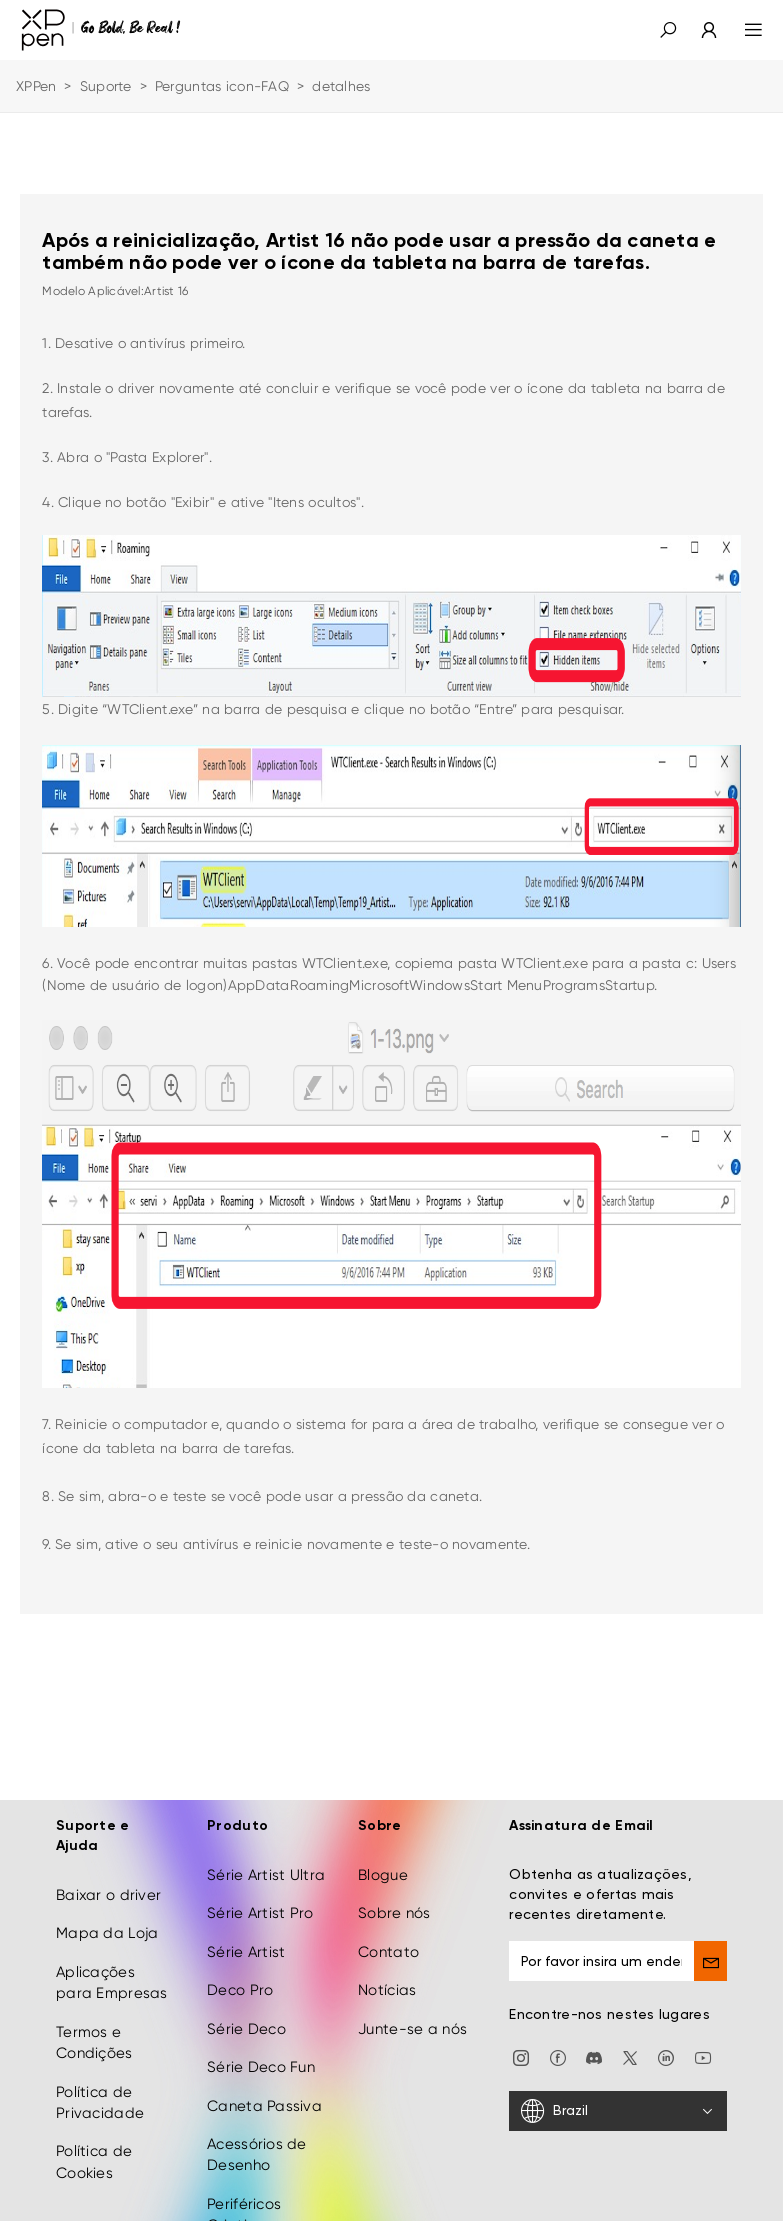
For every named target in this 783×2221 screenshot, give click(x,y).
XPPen (36, 86)
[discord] (594, 2021)
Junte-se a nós (412, 1993)
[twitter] (630, 2021)
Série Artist (246, 1916)
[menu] (741, 30)
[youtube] (703, 2021)
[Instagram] (521, 2021)
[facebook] (558, 2021)
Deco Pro (240, 1954)
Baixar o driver (108, 1859)
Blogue (383, 1839)
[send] (710, 1925)
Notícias (387, 1954)
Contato (388, 1916)
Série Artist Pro (260, 1877)
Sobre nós (394, 1877)
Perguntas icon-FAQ (222, 86)
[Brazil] (618, 2075)
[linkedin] (666, 2021)
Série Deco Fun (261, 2031)
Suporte (106, 86)
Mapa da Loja (107, 1897)
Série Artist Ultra (266, 1839)
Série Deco (246, 1993)
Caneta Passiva (264, 2069)
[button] (668, 30)
